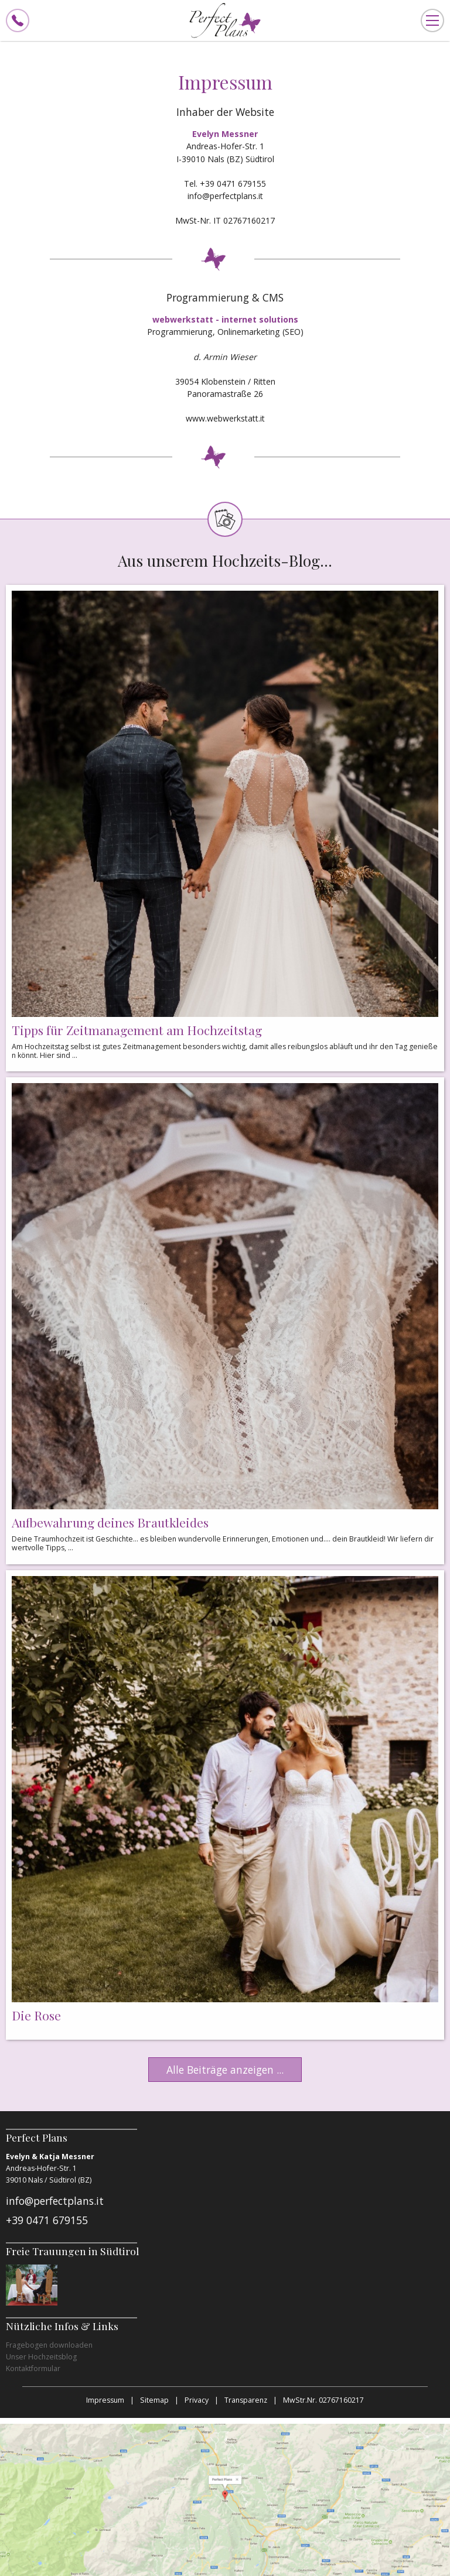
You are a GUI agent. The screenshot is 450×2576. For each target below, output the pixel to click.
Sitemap (154, 2400)
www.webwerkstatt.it (225, 418)
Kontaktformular (33, 2368)
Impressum (105, 2400)
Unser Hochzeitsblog (41, 2357)
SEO (293, 331)
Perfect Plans (225, 20)
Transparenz (245, 2400)
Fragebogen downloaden (49, 2345)
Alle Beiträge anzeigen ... (225, 2070)
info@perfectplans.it (225, 195)
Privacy (197, 2400)
